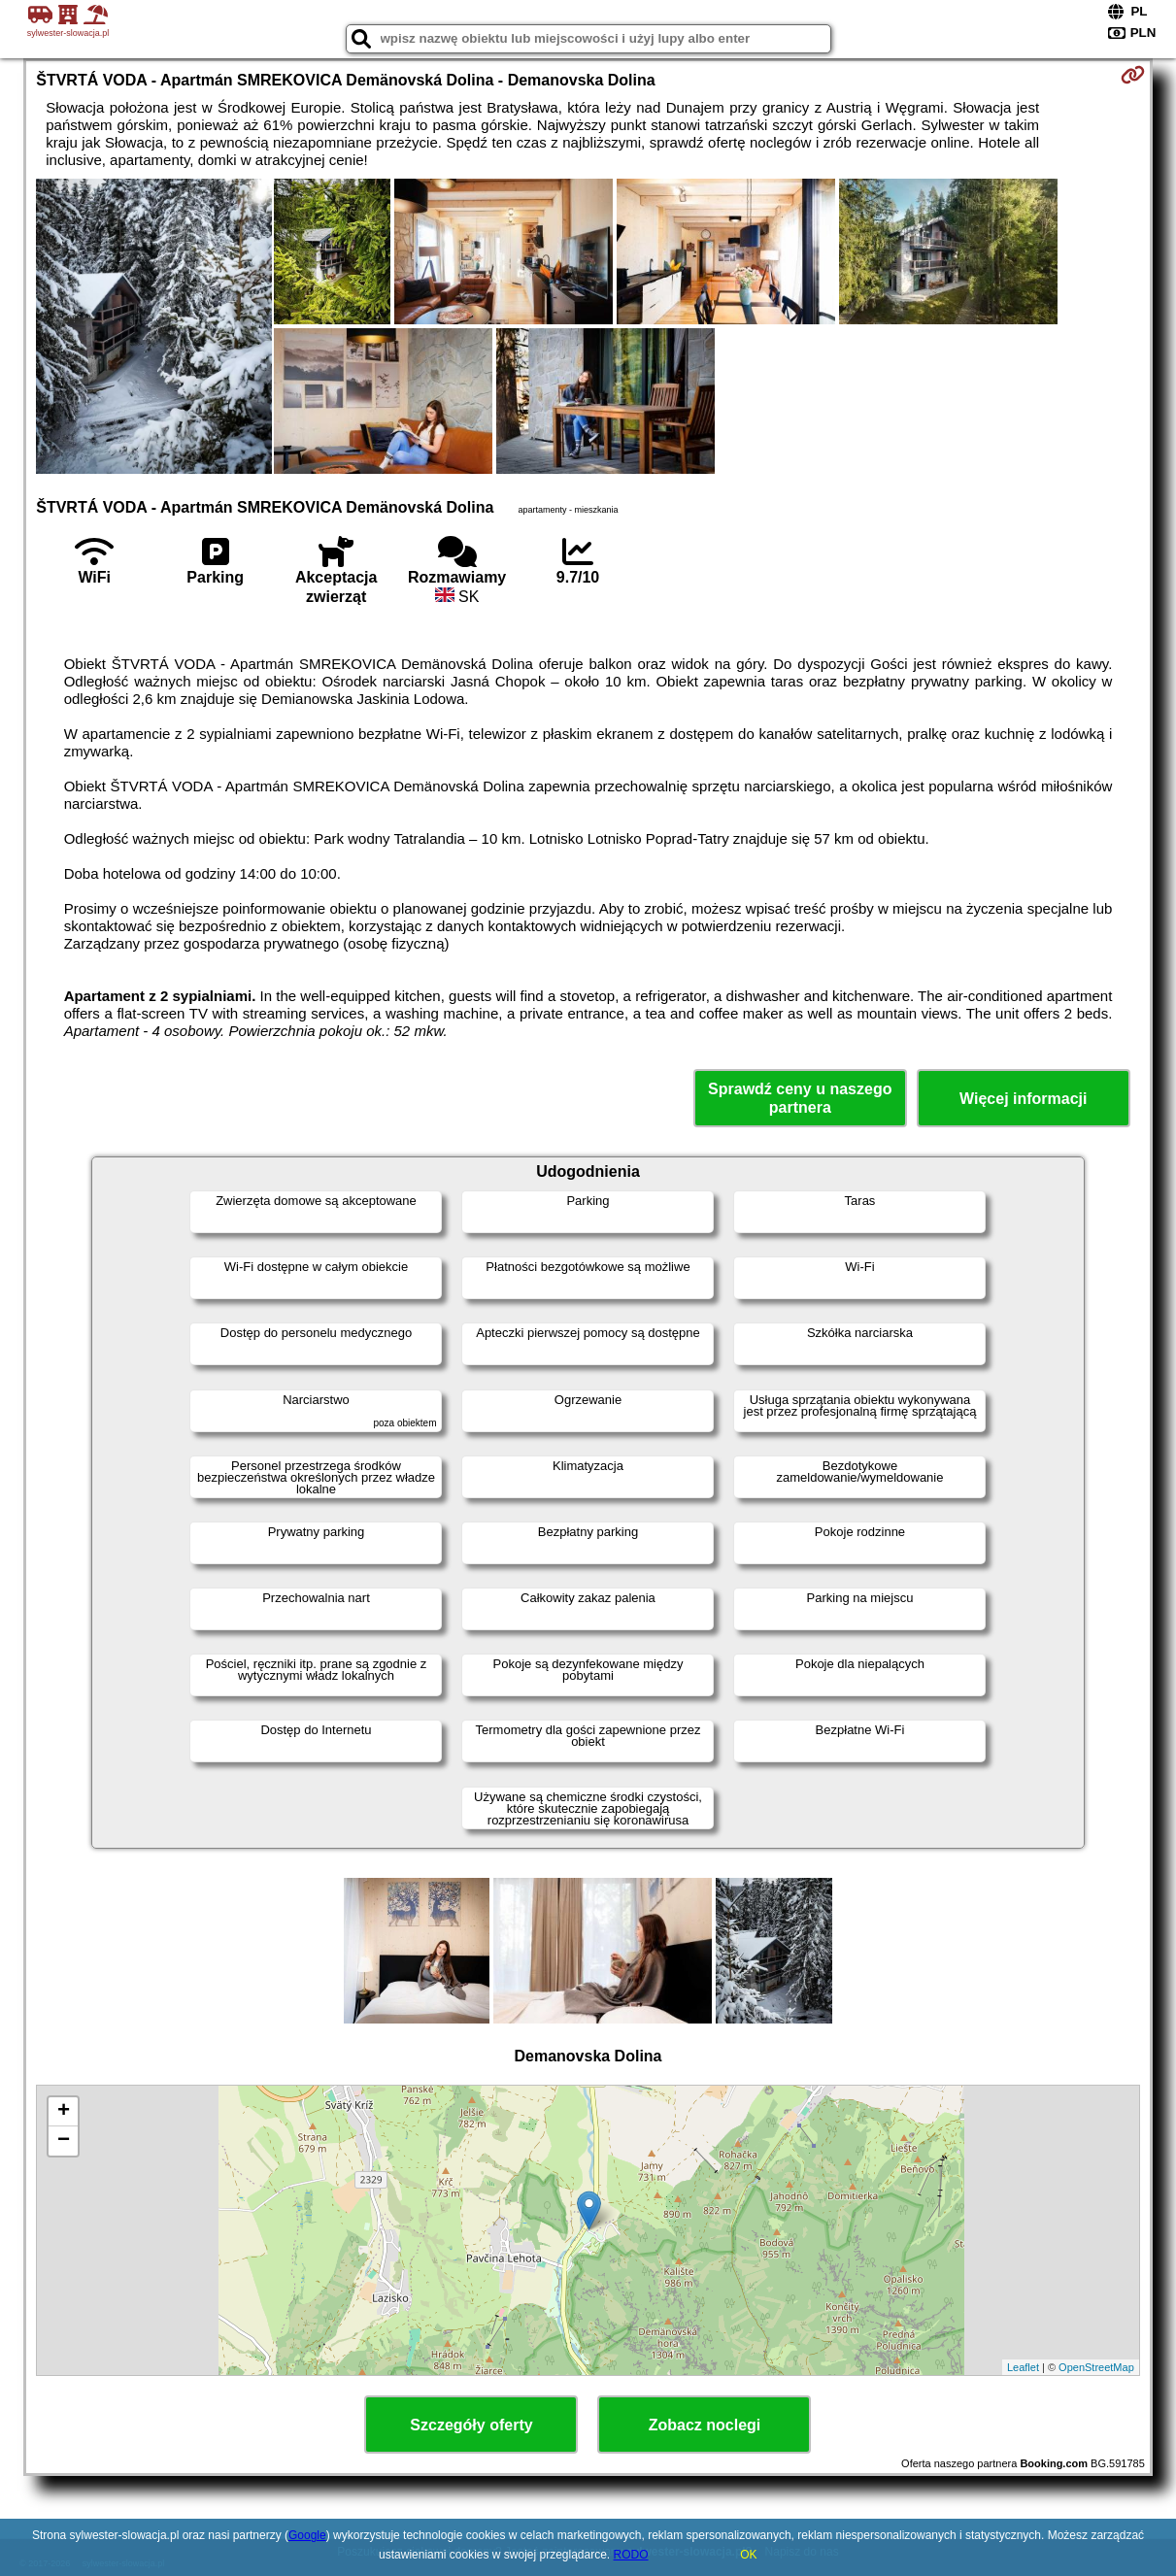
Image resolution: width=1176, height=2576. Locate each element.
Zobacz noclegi (705, 2425)
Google (307, 2535)
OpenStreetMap (1096, 2367)
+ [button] (63, 2111)
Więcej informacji (1023, 1098)
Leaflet (1023, 2367)
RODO (631, 2554)
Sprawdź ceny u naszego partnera (799, 1098)
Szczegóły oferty (471, 2425)
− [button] (63, 2141)
